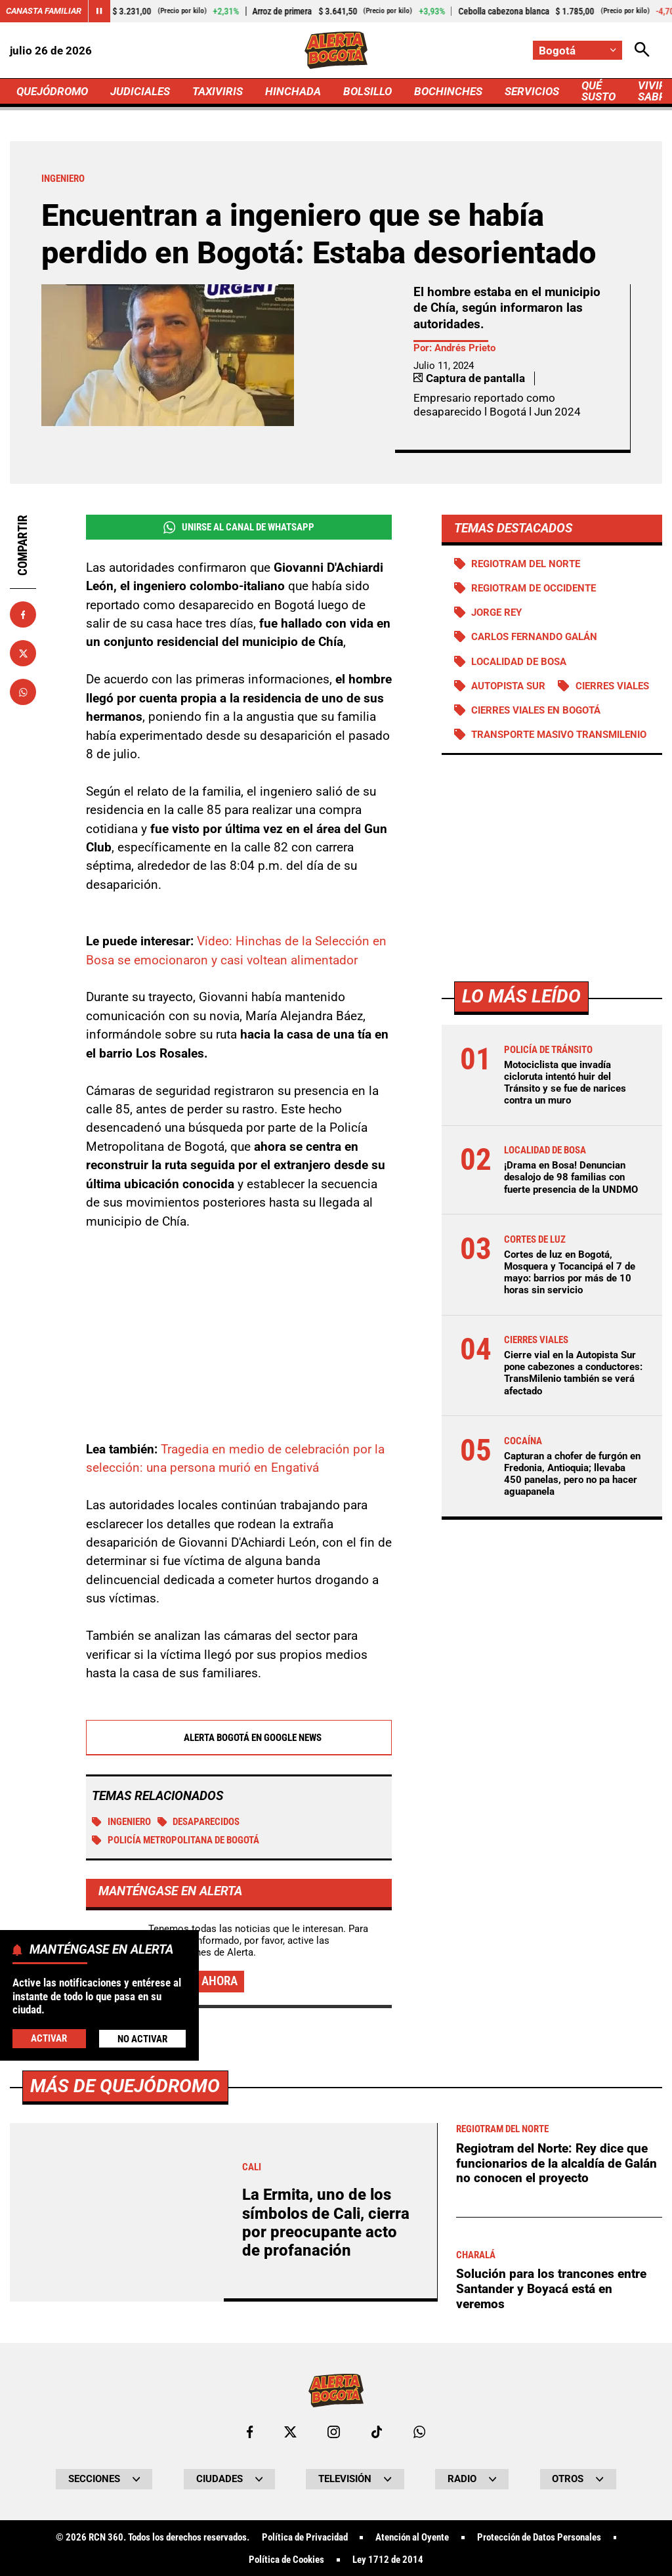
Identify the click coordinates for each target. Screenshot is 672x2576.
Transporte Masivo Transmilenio (558, 735)
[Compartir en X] (23, 653)
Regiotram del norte (525, 564)
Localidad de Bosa (518, 662)
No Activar (142, 2039)
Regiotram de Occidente (533, 588)
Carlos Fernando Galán (534, 637)
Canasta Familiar (43, 11)
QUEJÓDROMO (52, 91)
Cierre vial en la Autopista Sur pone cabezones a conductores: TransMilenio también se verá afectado (573, 1373)
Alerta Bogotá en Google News (238, 1738)
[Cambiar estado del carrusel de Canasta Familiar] (99, 11)
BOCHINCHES (448, 91)
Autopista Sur (508, 686)
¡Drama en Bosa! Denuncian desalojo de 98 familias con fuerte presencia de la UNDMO (571, 1177)
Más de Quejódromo (125, 2453)
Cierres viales (612, 686)
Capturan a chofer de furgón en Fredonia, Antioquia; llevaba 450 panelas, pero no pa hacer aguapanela (572, 1474)
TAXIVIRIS (217, 91)
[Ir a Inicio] (336, 50)
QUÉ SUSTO (598, 91)
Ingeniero (121, 1822)
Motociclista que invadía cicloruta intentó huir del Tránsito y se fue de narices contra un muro (565, 1083)
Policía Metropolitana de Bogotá (175, 1841)
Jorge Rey (496, 612)
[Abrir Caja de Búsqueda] (642, 50)
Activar (49, 2038)
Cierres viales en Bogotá (535, 710)
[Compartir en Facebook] (23, 614)
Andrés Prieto (464, 348)
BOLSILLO (367, 91)
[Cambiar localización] (577, 50)
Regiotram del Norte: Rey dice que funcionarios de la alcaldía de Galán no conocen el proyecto (556, 2530)
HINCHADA (293, 91)
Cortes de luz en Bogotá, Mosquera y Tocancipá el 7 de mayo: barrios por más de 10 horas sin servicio (569, 1273)
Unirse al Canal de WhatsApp (238, 527)
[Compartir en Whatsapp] (23, 692)
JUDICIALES (140, 91)
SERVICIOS (532, 91)
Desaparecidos (199, 1822)
